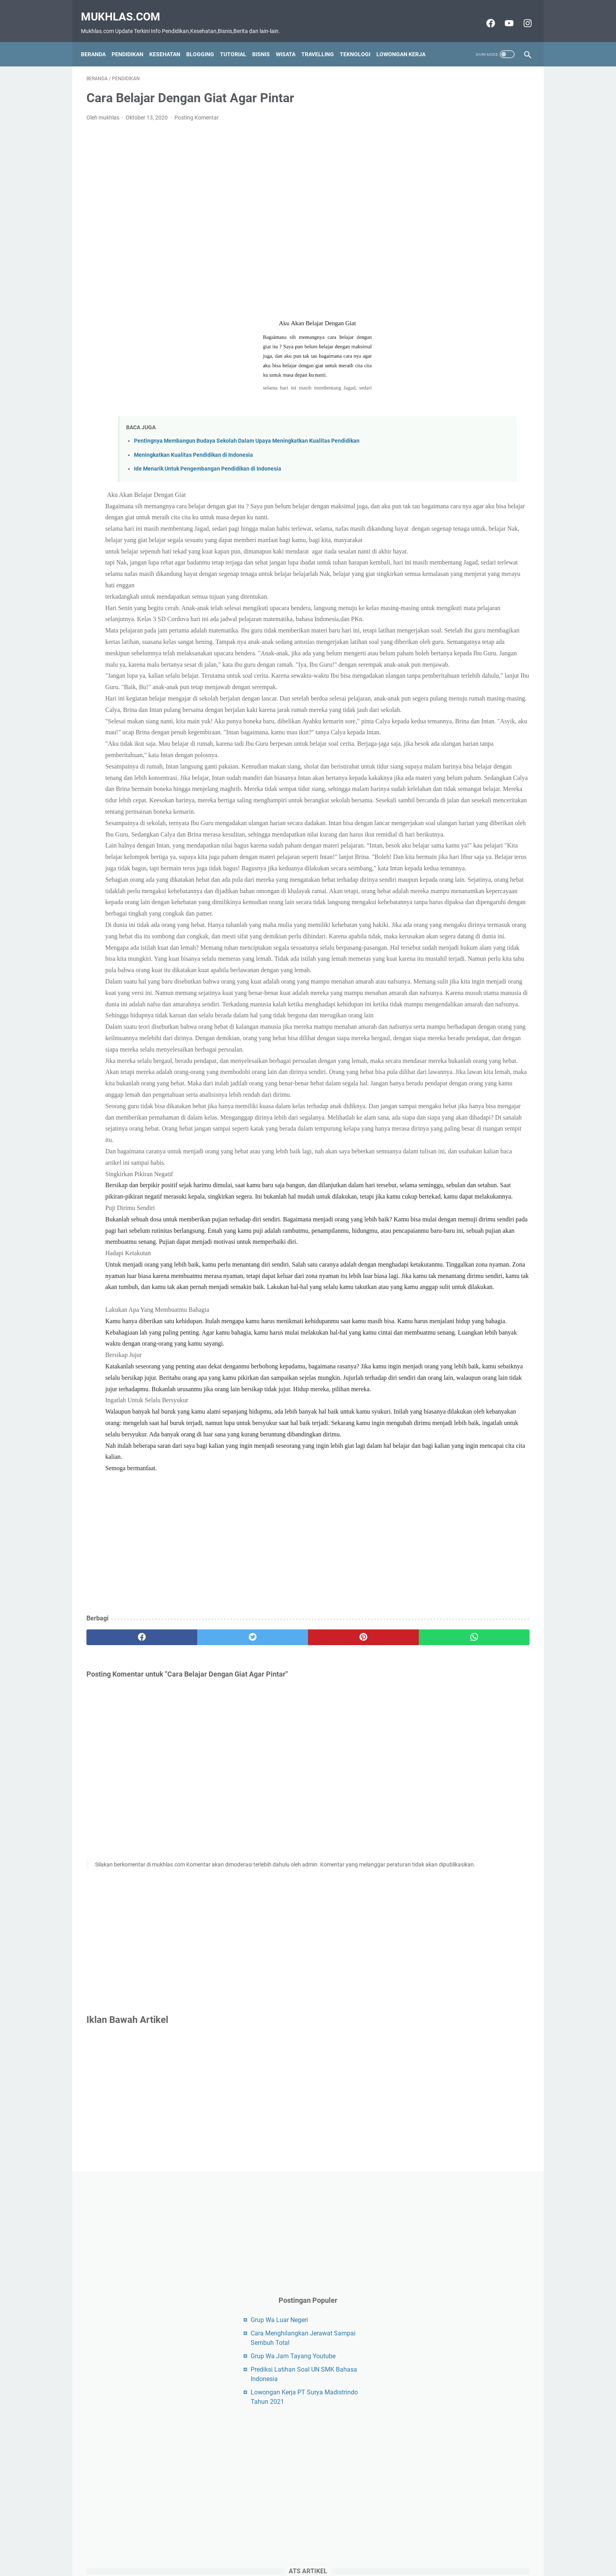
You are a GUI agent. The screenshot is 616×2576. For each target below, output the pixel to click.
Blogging (206, 41)
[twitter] (198, 2014)
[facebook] (123, 2014)
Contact (270, 2556)
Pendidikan (133, 41)
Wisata (291, 41)
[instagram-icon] (521, 14)
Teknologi (360, 41)
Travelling (323, 41)
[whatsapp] (346, 2014)
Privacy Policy (338, 2556)
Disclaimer (301, 2556)
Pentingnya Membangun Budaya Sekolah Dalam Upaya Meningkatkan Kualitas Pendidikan (246, 433)
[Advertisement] (234, 213)
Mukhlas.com (126, 8)
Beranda (98, 41)
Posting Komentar (196, 110)
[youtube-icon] (502, 14)
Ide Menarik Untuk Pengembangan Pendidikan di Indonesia (207, 461)
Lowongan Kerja (406, 41)
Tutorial (239, 41)
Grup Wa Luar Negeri (448, 207)
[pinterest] (272, 2014)
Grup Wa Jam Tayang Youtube (462, 243)
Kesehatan (170, 41)
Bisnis (266, 41)
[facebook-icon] (484, 14)
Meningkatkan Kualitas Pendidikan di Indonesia (193, 447)
